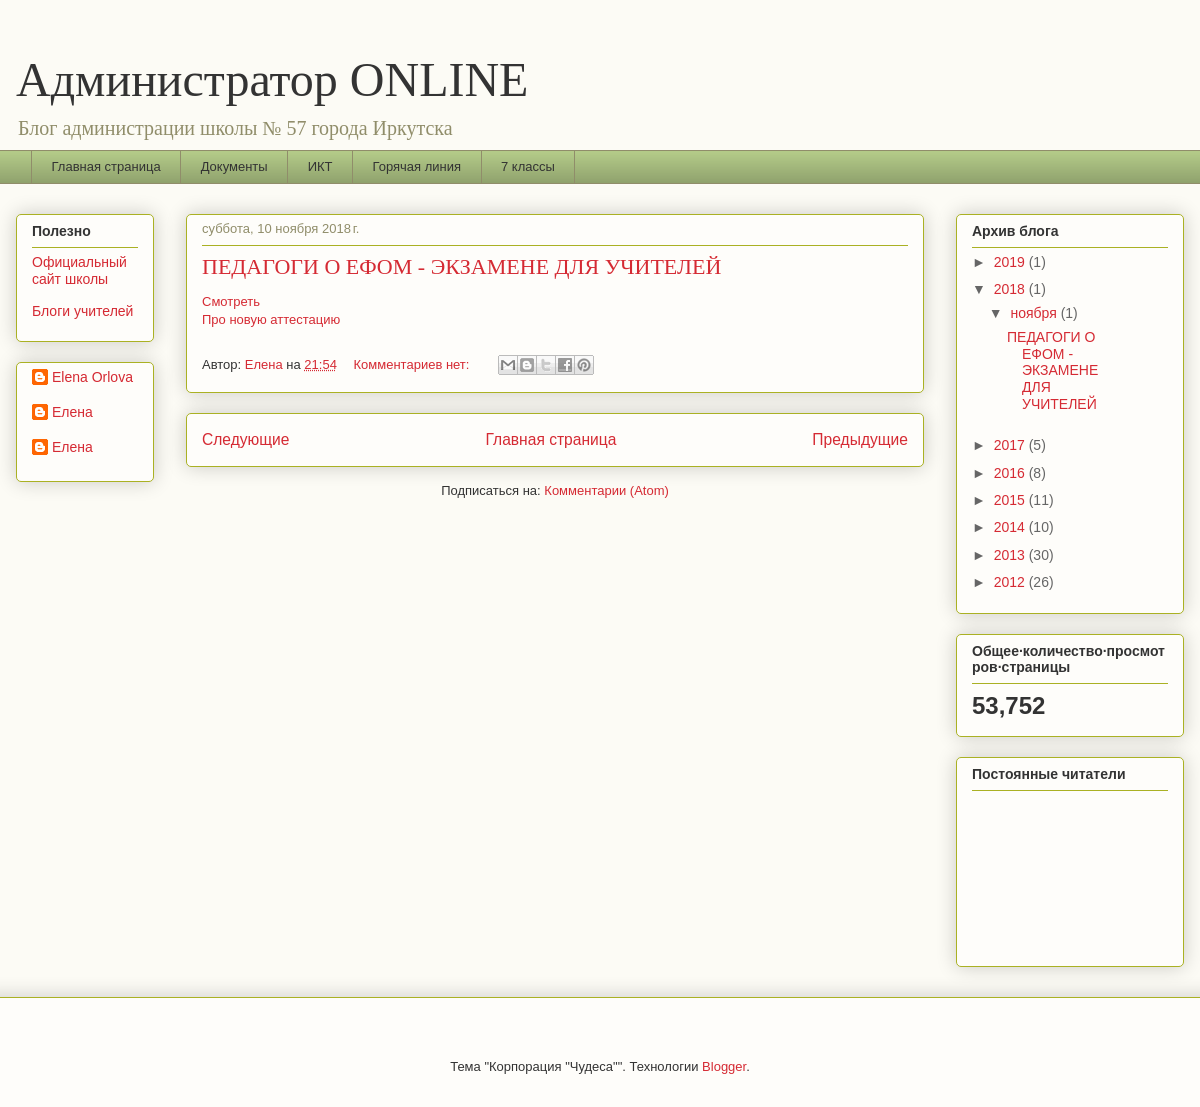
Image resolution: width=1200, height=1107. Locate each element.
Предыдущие (860, 439)
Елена (72, 412)
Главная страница (106, 166)
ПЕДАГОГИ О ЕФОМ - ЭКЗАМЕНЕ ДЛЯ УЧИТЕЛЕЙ (461, 266)
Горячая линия (417, 166)
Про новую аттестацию (271, 319)
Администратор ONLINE (272, 79)
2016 (1011, 473)
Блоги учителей (82, 311)
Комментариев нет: (414, 364)
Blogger (724, 1066)
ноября (1035, 313)
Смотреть (231, 301)
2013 (1011, 555)
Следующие (246, 439)
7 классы (528, 166)
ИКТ (320, 166)
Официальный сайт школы (79, 270)
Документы (234, 166)
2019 (1011, 262)
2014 (1011, 527)
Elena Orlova (92, 377)
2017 (1011, 445)
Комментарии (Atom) (606, 490)
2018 (1011, 289)
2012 (1011, 582)
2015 (1011, 500)
